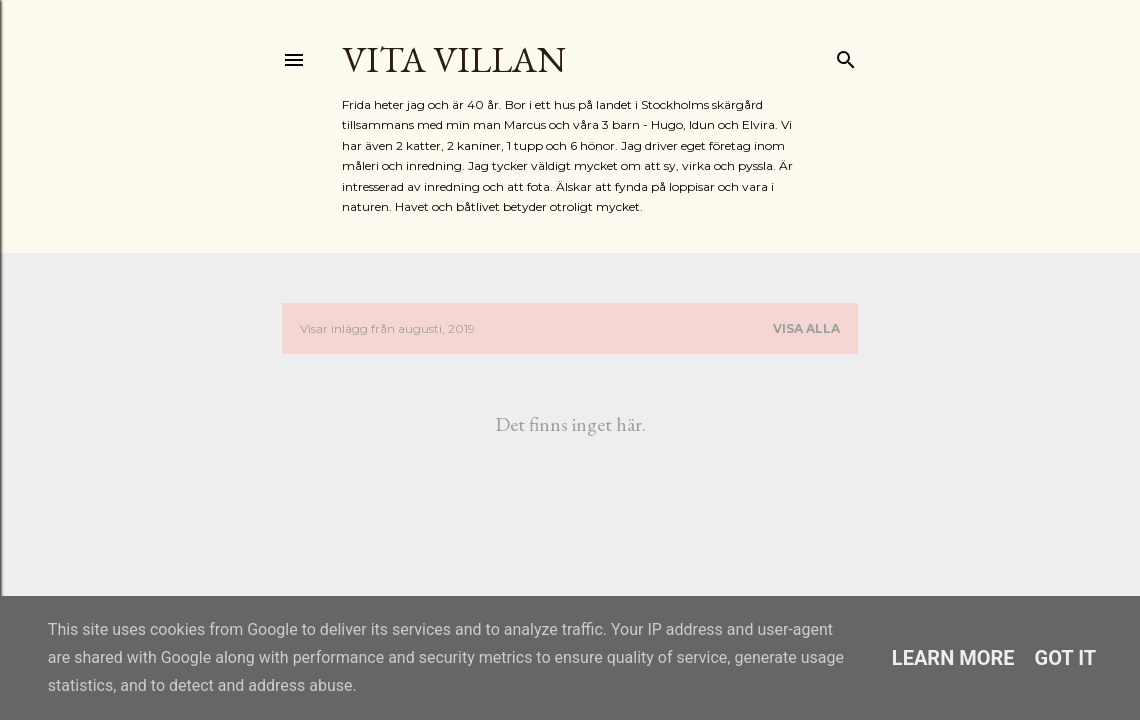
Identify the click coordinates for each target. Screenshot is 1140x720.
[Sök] (846, 55)
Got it (1066, 658)
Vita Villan (454, 59)
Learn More (953, 658)
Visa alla (806, 328)
